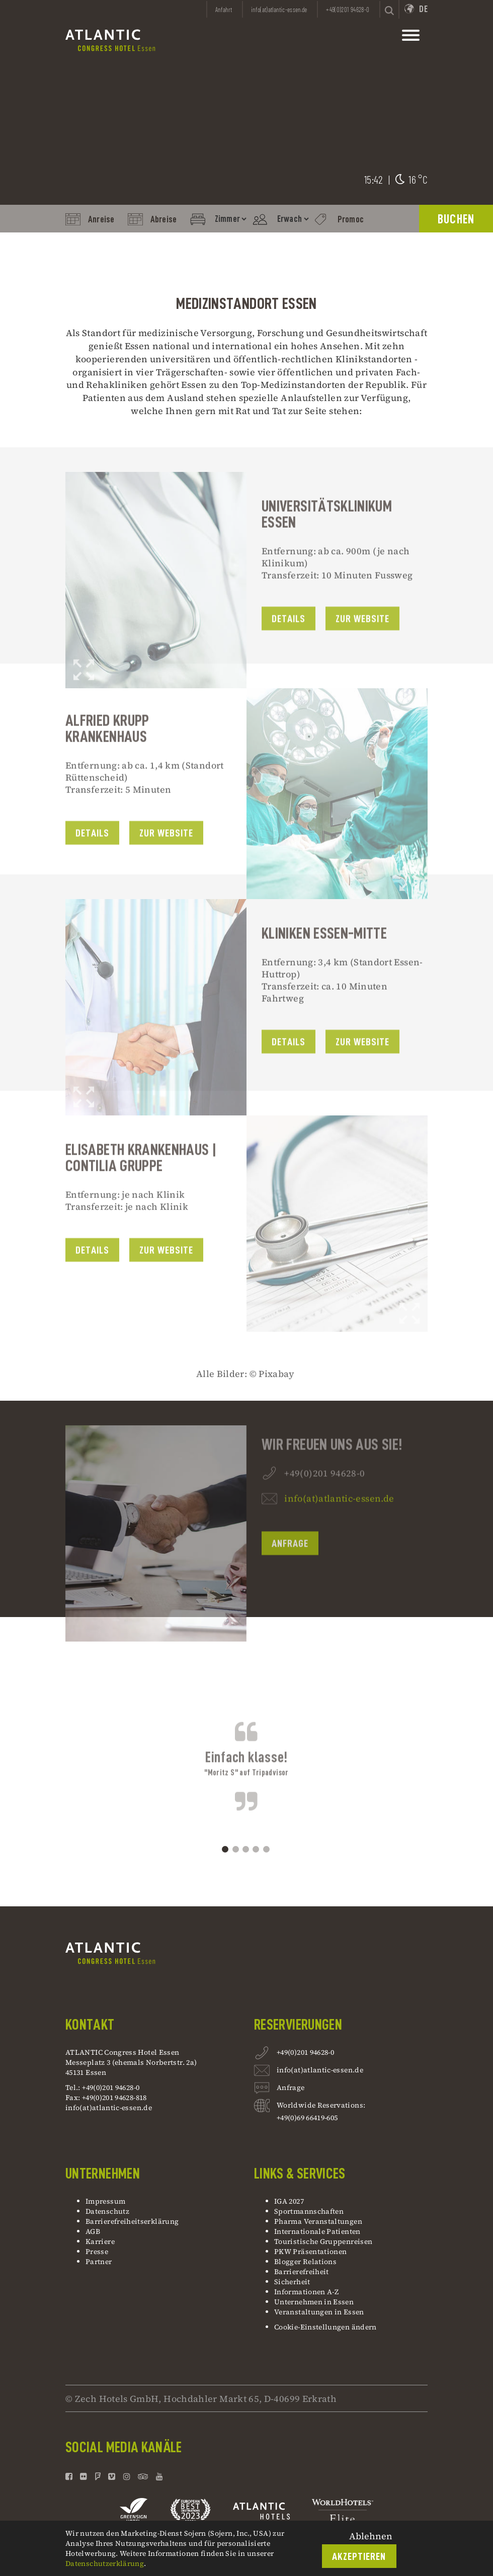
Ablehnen (370, 2536)
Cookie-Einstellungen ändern (325, 2327)
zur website (166, 1288)
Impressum (105, 2201)
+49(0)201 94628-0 (305, 2053)
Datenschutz (107, 2211)
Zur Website (363, 657)
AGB (93, 2231)
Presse (97, 2251)
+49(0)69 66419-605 (307, 2118)
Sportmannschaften (309, 2211)
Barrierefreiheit (301, 2272)
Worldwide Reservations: (321, 2105)
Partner (99, 2262)
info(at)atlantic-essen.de (339, 1536)
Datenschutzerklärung (104, 2563)
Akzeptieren (359, 2556)
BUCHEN (456, 219)
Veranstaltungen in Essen (319, 2312)
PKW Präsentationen (310, 2251)
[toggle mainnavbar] (410, 38)
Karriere (100, 2241)
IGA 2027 (289, 2201)
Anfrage (290, 1581)
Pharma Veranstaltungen (318, 2221)
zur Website (363, 1080)
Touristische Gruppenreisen (324, 2241)
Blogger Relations (305, 2262)
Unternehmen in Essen (314, 2302)
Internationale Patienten (318, 2231)
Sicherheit (292, 2282)
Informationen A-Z (306, 2292)
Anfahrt (223, 10)
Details (288, 657)
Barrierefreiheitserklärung (132, 2221)
